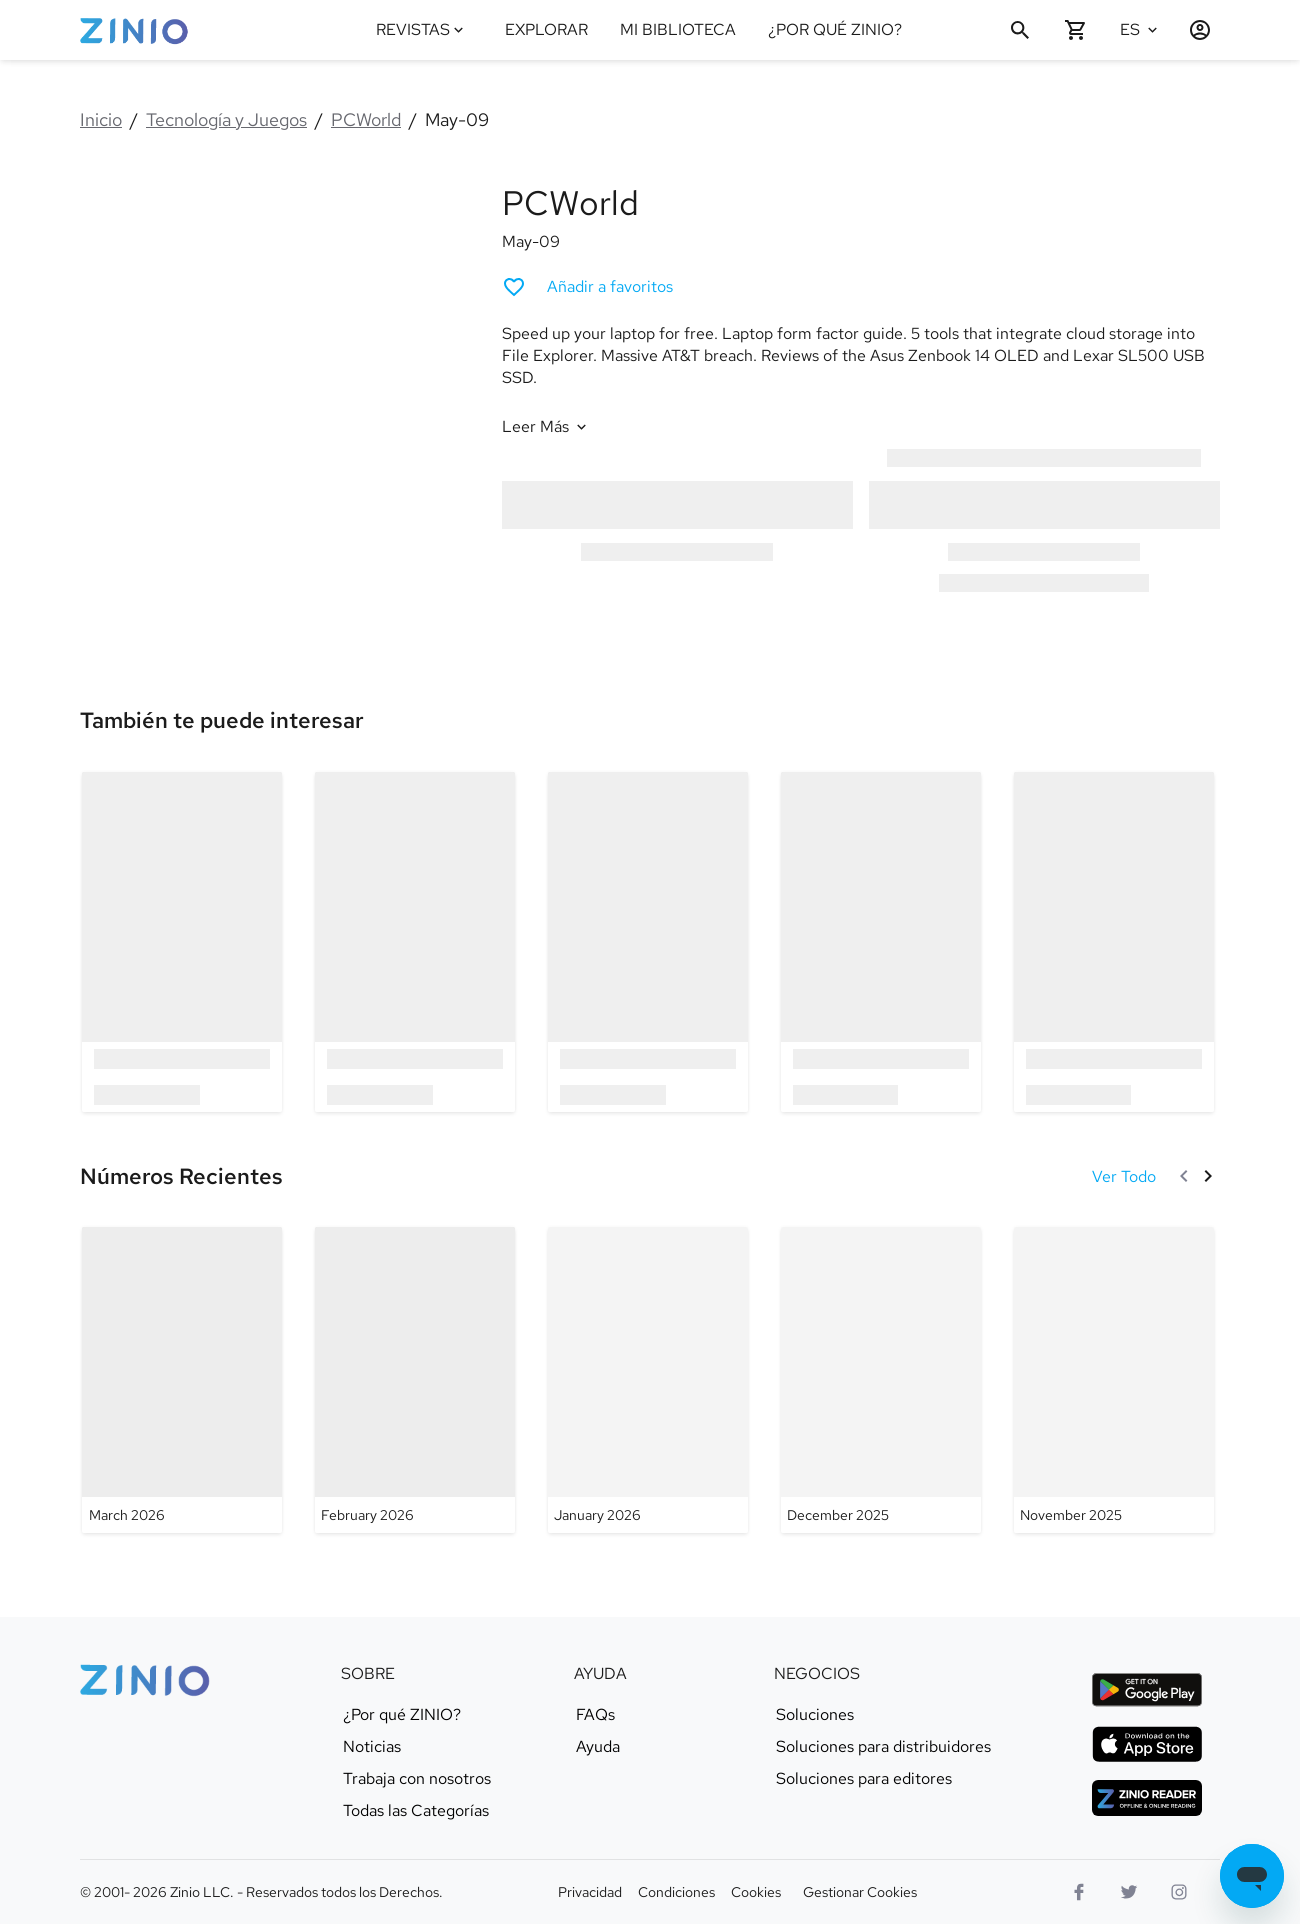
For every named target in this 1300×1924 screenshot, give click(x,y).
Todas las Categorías (416, 1811)
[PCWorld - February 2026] (415, 1380)
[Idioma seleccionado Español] (1142, 30)
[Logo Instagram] (1179, 1892)
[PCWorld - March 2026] (182, 1380)
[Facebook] (1079, 1892)
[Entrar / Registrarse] (1192, 30)
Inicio (101, 119)
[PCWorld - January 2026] (648, 1380)
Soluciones (815, 1715)
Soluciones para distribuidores (883, 1747)
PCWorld (366, 119)
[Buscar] (1020, 30)
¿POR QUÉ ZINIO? (835, 29)
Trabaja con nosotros (417, 1779)
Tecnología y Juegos (226, 119)
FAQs (595, 1715)
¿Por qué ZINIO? (402, 1715)
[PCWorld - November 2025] (1114, 1380)
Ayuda (598, 1747)
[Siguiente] (1208, 1176)
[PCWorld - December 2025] (881, 1380)
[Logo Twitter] (1129, 1892)
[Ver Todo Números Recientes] (1124, 1176)
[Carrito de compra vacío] (1076, 30)
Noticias (372, 1747)
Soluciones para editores (864, 1779)
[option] (182, 941)
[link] (222, 721)
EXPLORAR (546, 29)
